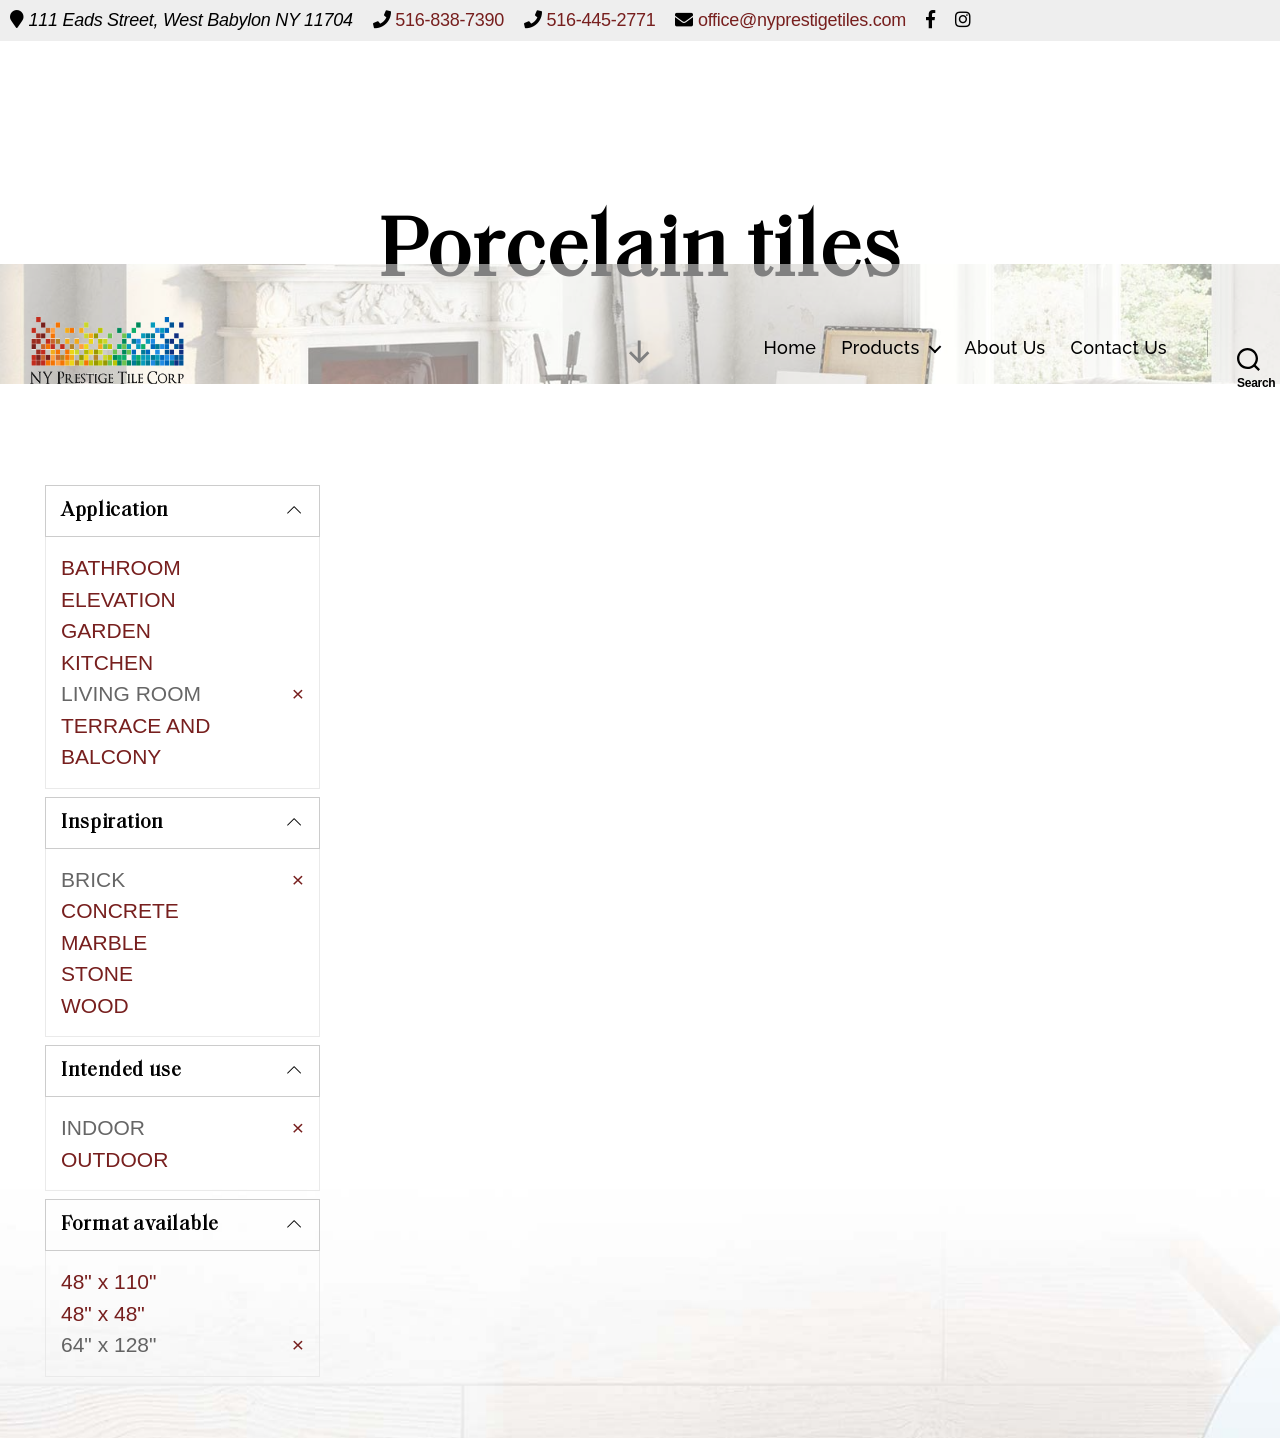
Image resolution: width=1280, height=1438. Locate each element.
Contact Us (1119, 91)
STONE (97, 924)
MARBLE (104, 892)
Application (115, 511)
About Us (1005, 91)
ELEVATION (118, 599)
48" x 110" (108, 1176)
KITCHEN (107, 662)
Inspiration (112, 773)
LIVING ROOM (131, 693)
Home (789, 91)
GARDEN (106, 630)
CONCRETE (120, 861)
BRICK (93, 829)
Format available (140, 1120)
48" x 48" (103, 1207)
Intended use (121, 984)
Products (880, 91)
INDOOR (103, 1040)
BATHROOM (121, 567)
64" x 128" (108, 1239)
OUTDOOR (114, 1072)
